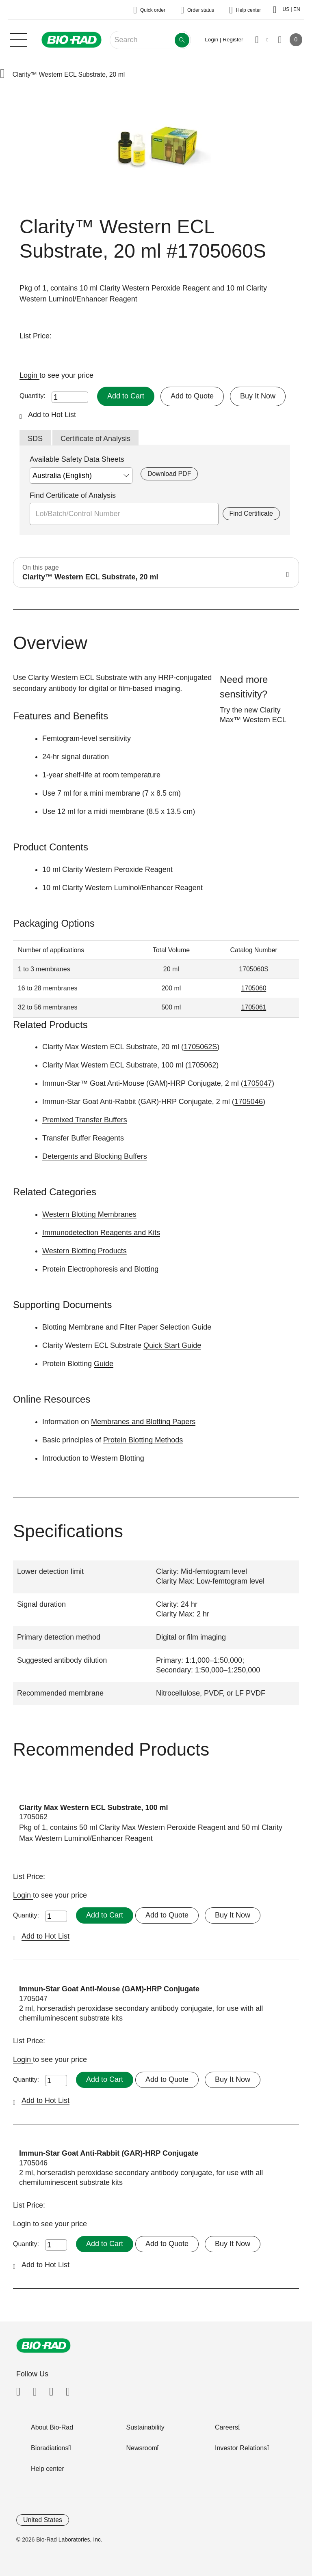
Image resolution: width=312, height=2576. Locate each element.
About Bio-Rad (52, 2427)
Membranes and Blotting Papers (143, 1422)
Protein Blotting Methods (143, 1440)
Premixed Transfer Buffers (84, 1120)
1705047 (257, 1083)
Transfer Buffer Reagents (83, 1138)
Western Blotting (117, 1458)
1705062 (202, 1065)
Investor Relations (241, 2448)
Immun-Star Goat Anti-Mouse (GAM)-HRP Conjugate (109, 1989)
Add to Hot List (52, 415)
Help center (47, 2468)
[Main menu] (18, 39)
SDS (35, 439)
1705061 (253, 1007)
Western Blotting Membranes (89, 1214)
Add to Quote (192, 396)
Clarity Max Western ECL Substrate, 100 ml (93, 1807)
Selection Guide (185, 1327)
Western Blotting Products (84, 1251)
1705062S (200, 1047)
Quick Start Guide (172, 1345)
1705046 (248, 1102)
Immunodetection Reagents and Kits (101, 1233)
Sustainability (145, 2427)
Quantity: (33, 395)
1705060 (253, 988)
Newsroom (141, 2448)
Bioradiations (50, 2448)
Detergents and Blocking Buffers (94, 1156)
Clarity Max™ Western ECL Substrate (253, 720)
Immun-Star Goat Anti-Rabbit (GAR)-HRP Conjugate (108, 2153)
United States (42, 2519)
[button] (2, 74)
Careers (226, 2427)
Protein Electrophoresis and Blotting (100, 1269)
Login (29, 375)
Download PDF (169, 473)
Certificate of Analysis (95, 439)
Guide (103, 1364)
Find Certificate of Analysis (73, 495)
